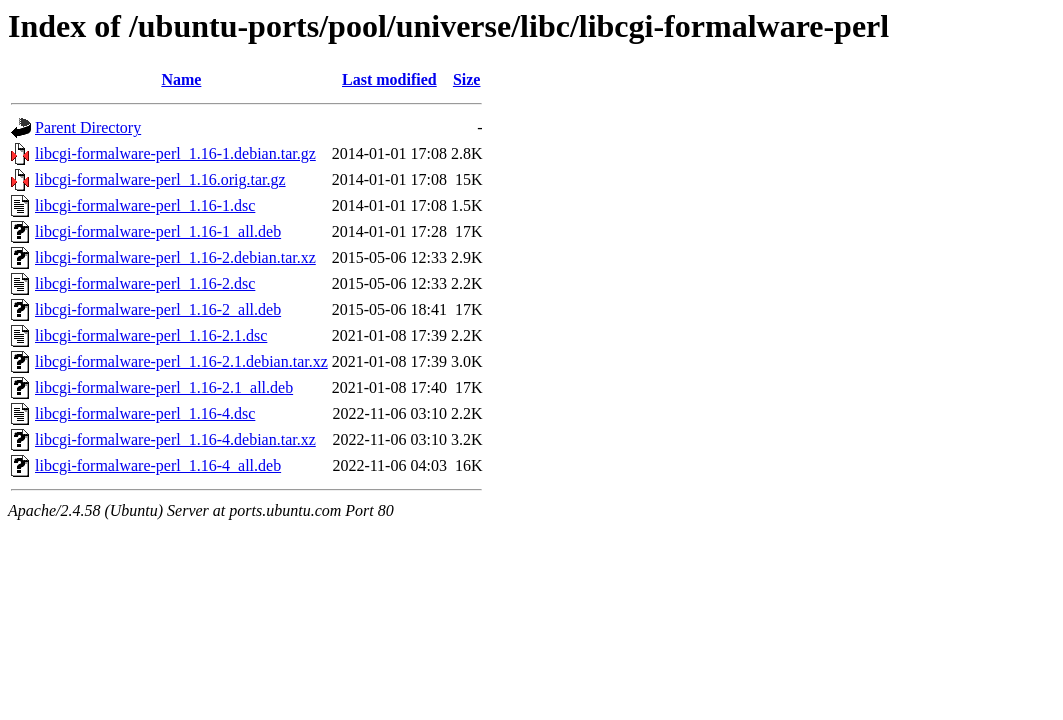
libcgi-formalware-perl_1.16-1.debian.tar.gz (175, 153)
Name (181, 79)
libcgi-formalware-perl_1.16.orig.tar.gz (160, 179)
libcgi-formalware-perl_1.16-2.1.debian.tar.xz (181, 361)
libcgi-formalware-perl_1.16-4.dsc (145, 413)
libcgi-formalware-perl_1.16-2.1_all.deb (164, 387)
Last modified (389, 79)
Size (467, 79)
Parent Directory (88, 127)
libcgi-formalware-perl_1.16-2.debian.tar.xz (175, 257)
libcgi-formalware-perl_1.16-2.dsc (145, 283)
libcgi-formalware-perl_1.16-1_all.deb (158, 231)
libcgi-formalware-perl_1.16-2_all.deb (158, 309)
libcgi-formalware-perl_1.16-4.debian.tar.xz (175, 439)
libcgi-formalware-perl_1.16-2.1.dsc (151, 335)
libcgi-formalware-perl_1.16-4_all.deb (158, 465)
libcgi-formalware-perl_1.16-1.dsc (145, 205)
